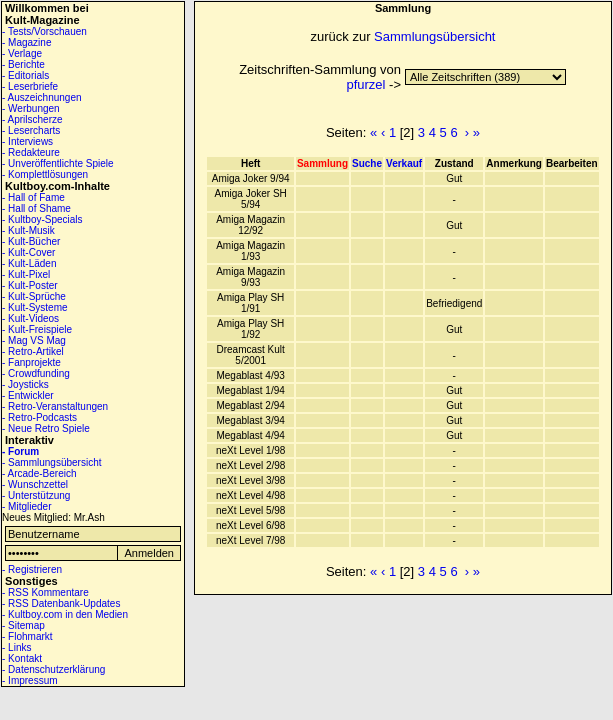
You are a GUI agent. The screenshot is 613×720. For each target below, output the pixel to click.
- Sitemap (23, 625)
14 (485, 77)
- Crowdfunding (36, 373)
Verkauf (404, 163)
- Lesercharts (31, 130)
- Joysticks (25, 384)
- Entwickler (28, 395)
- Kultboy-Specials (42, 219)
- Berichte (23, 64)
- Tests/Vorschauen (44, 31)
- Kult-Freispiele (37, 329)
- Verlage (22, 53)
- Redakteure (31, 152)
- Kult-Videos (30, 318)
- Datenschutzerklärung (53, 669)
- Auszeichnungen (42, 97)
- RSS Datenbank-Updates (61, 603)
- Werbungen (31, 108)
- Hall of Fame (33, 197)
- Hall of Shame (36, 208)
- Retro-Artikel (33, 351)
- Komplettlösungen (45, 174)
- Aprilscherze (32, 119)
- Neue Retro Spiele (46, 428)
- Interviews (27, 141)
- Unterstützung (36, 495)
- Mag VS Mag (34, 340)
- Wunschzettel (35, 484)
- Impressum (30, 680)
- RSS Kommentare (45, 592)
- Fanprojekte (31, 362)
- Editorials (25, 75)
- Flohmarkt (27, 636)
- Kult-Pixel (26, 274)
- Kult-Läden (29, 263)
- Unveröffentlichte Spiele (58, 163)
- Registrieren (32, 569)
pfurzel (365, 84)
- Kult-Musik (28, 230)
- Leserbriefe (30, 86)
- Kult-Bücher (31, 241)
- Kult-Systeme (35, 307)
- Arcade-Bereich (39, 473)
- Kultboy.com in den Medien (65, 614)
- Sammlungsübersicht (51, 462)
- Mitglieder (26, 506)
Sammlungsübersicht (434, 36)
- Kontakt (22, 658)
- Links (16, 647)
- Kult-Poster (30, 285)
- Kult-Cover (28, 252)
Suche (367, 163)
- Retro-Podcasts (39, 417)
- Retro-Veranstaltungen (55, 406)
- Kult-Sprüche (34, 296)
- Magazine (26, 42)
